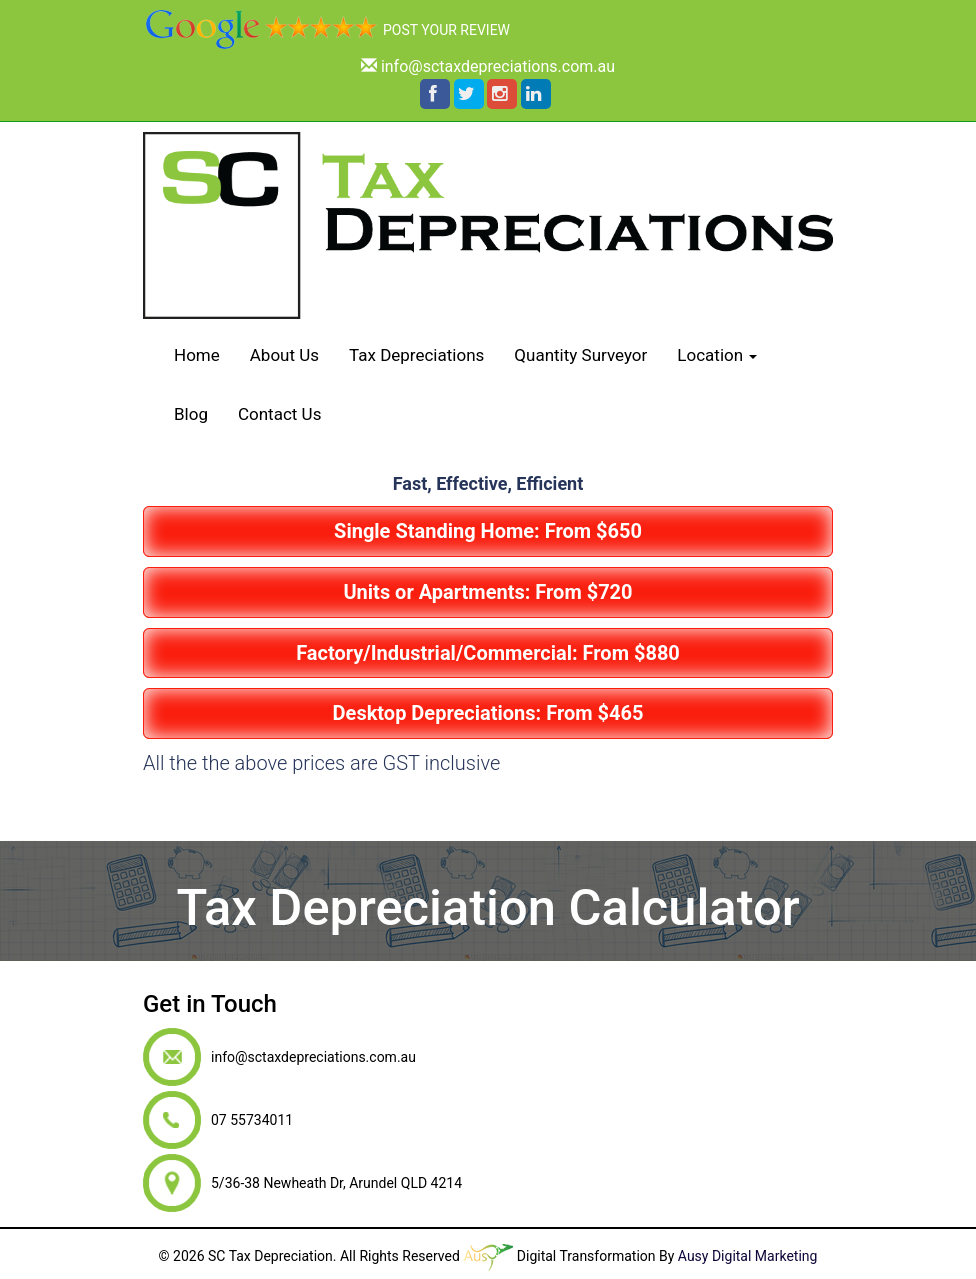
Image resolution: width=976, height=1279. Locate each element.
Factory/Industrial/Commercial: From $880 (488, 653)
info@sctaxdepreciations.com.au (498, 66)
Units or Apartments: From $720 (487, 592)
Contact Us (279, 414)
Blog (191, 414)
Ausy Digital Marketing (748, 1256)
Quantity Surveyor (580, 355)
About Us (284, 355)
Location (717, 355)
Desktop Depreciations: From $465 (488, 713)
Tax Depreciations (416, 355)
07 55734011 (298, 815)
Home (197, 355)
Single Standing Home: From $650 (488, 531)
